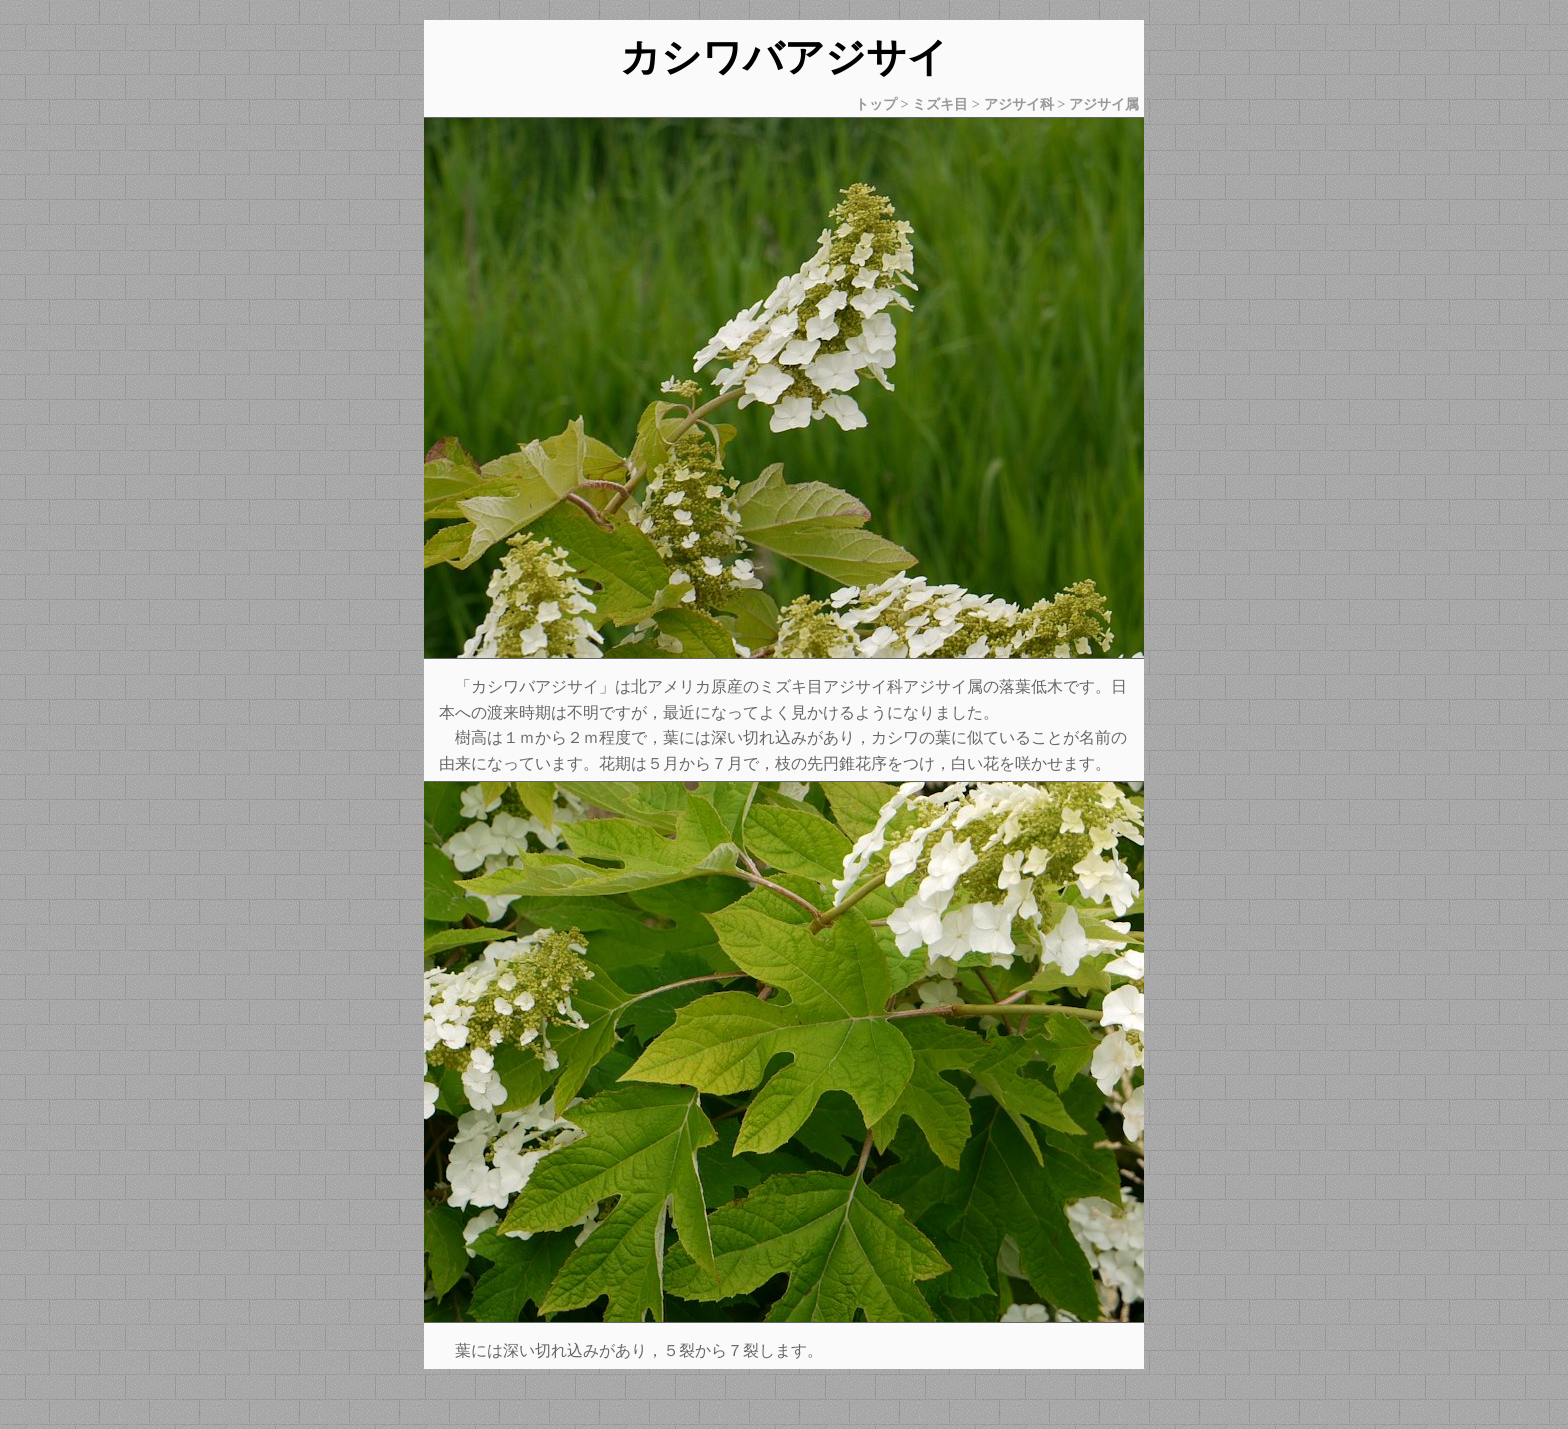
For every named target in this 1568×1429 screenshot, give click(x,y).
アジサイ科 (1019, 104)
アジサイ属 (1104, 104)
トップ (876, 104)
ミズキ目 (940, 104)
